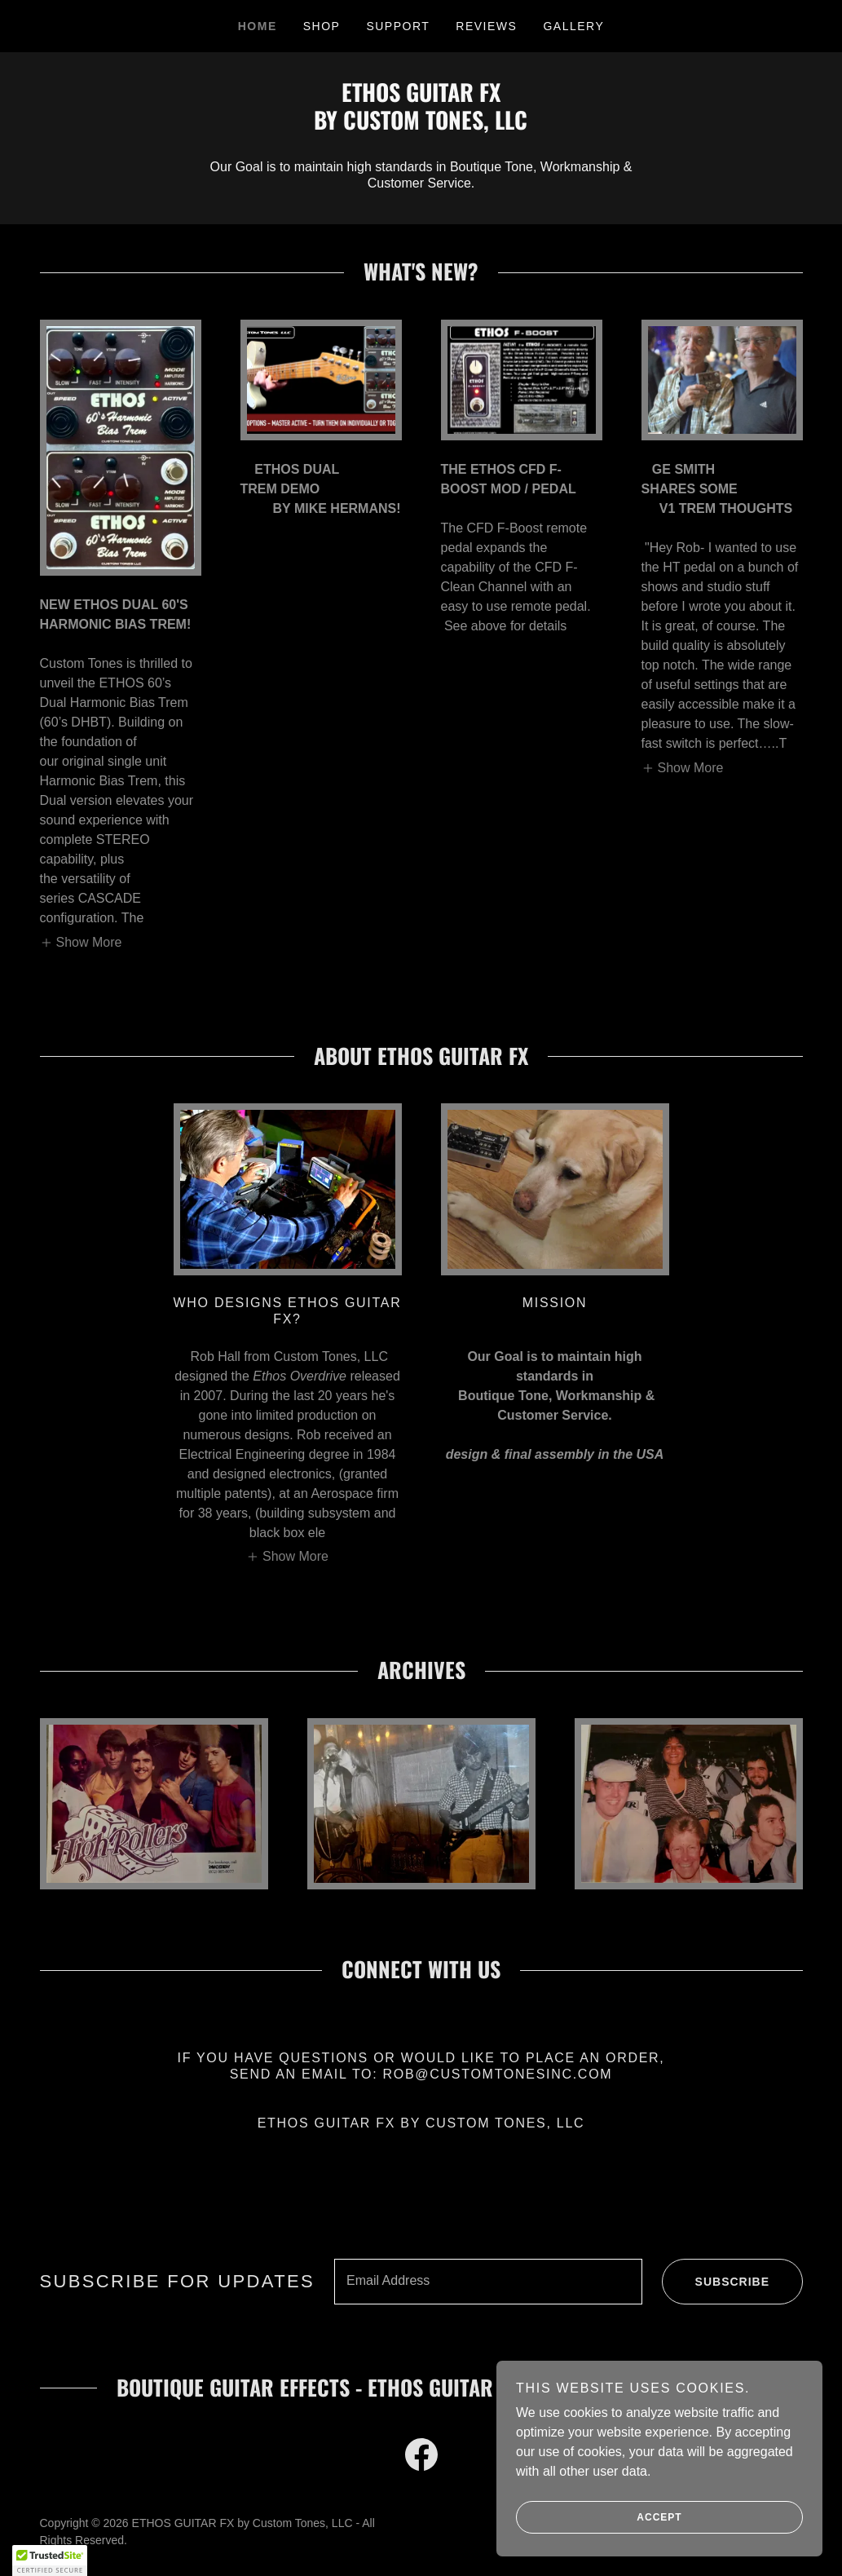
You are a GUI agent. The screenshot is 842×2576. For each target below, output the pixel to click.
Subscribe (715, 2281)
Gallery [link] (573, 26)
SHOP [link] (322, 26)
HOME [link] (257, 26)
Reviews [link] (486, 26)
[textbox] (488, 2281)
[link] (420, 125)
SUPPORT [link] (398, 26)
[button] (81, 942)
